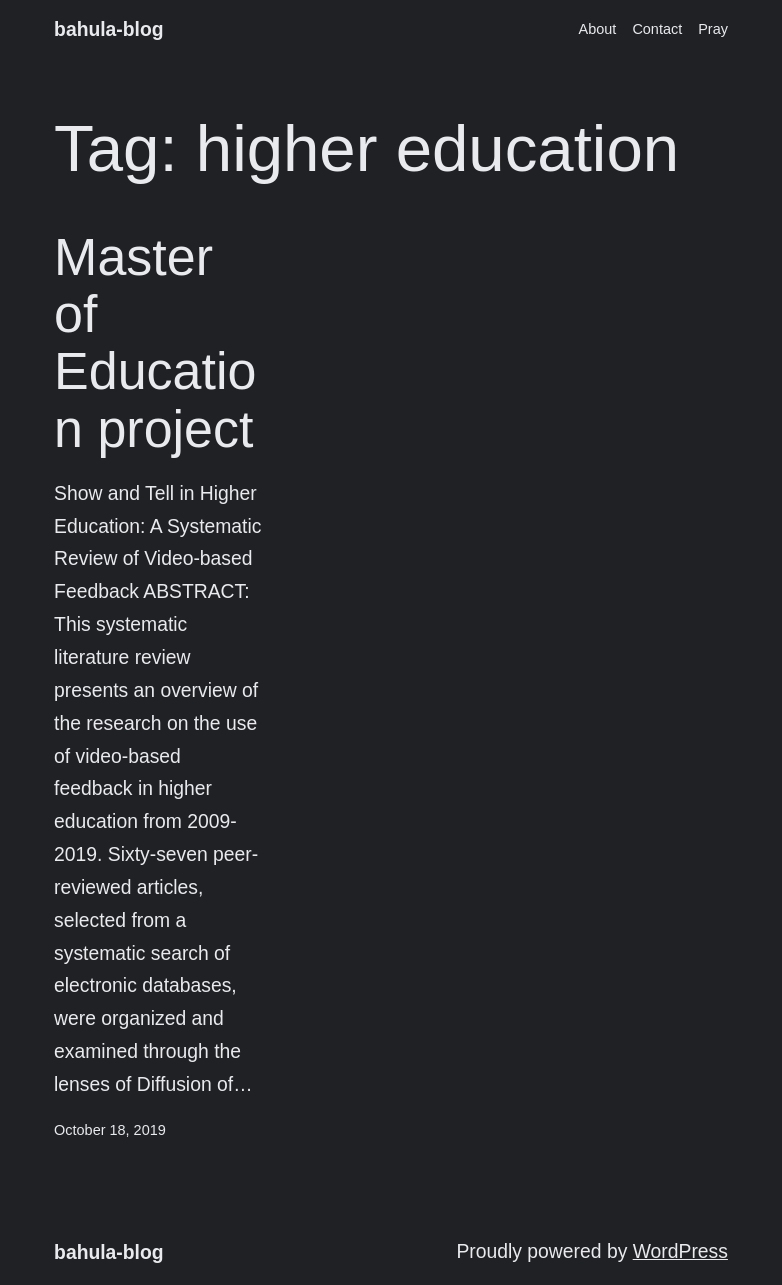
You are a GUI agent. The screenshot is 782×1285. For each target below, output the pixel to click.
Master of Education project (155, 343)
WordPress (680, 1251)
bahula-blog (109, 29)
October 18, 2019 (110, 1130)
